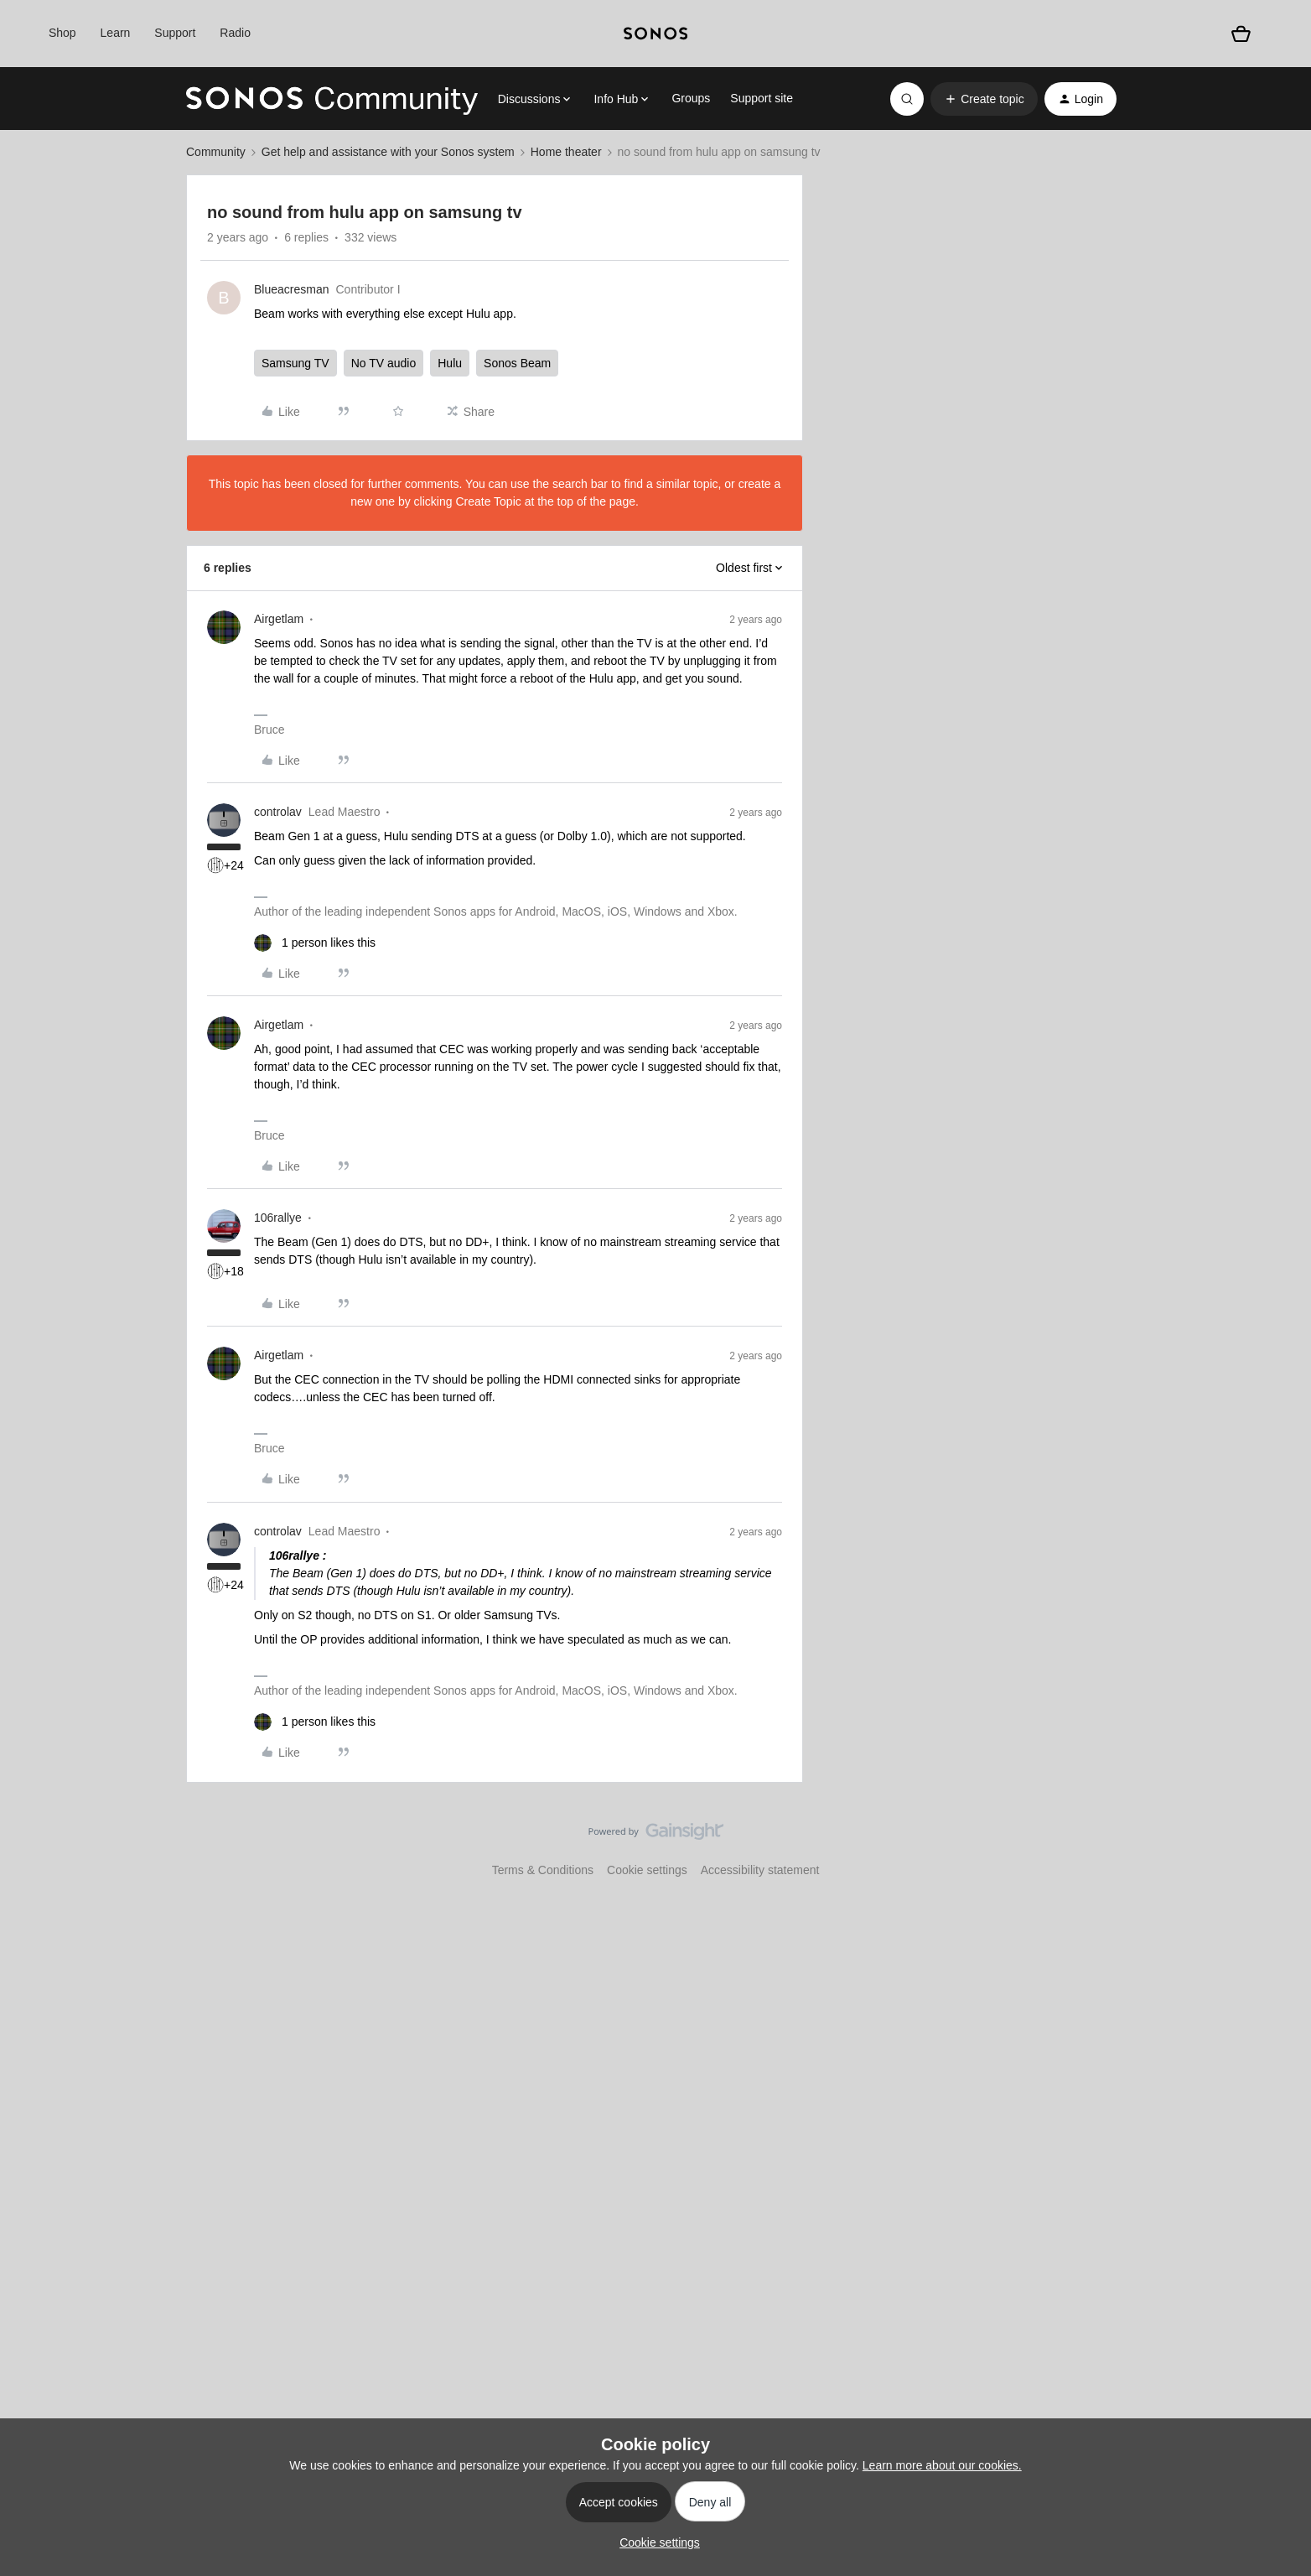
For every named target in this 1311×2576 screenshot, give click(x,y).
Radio (235, 32)
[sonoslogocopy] (655, 33)
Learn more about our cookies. (942, 2465)
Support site (761, 98)
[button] (983, 99)
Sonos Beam (517, 363)
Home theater (566, 151)
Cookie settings (647, 1870)
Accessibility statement (760, 1870)
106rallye (278, 1217)
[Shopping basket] (1240, 33)
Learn (116, 32)
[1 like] (315, 943)
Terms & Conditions (542, 1870)
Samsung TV (295, 363)
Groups (690, 98)
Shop (62, 32)
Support (174, 32)
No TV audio (384, 363)
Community (216, 151)
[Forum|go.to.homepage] (332, 99)
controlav (278, 811)
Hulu (450, 363)
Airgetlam (278, 619)
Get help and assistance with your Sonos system (388, 151)
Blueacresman (291, 289)
